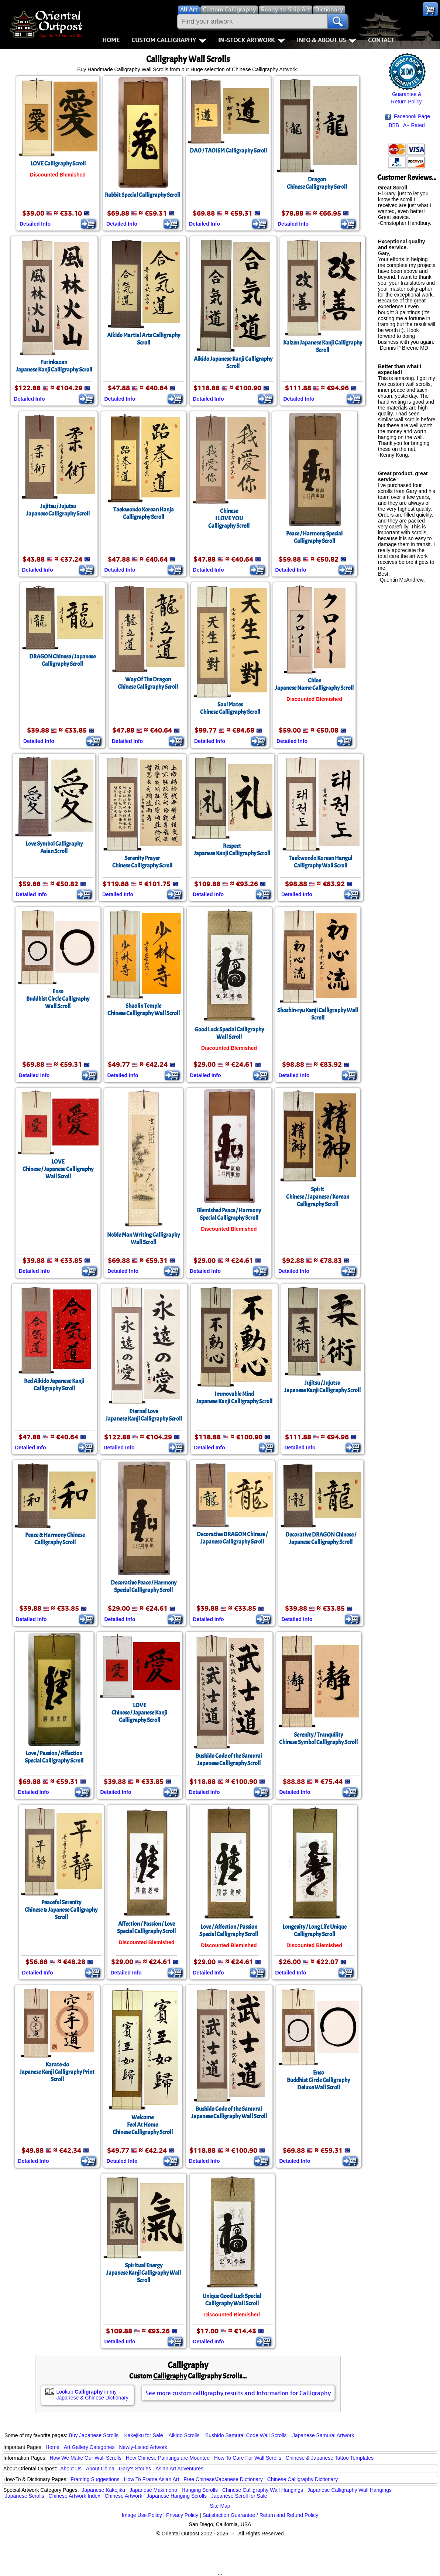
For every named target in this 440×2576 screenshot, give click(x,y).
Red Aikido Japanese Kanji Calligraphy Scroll (54, 1384)
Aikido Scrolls (183, 2435)
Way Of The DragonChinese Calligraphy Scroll (148, 683)
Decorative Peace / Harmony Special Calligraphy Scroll (143, 1586)
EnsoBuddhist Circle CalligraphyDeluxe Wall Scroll (318, 2080)
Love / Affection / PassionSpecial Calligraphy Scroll (228, 1930)
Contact (381, 40)
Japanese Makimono (153, 2490)
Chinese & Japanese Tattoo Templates (330, 2458)
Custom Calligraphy (168, 40)
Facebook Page (407, 116)
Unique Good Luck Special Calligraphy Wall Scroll (232, 2299)
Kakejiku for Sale (143, 2435)
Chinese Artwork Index (74, 2496)
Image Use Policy (142, 2515)
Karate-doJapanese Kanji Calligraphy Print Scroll (57, 2072)
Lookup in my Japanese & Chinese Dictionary (92, 2395)
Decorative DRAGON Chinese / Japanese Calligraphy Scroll (232, 1538)
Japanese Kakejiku (104, 2490)
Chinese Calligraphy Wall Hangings (262, 2490)
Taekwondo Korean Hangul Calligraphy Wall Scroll (320, 861)
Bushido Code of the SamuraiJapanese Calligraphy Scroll (229, 1759)
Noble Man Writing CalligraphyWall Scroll (143, 1238)
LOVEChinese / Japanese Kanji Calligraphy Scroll (139, 1713)
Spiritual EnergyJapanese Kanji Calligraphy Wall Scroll (143, 2273)
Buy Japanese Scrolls (93, 2435)
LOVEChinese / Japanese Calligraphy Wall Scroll (58, 1169)
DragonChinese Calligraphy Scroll (317, 183)
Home (111, 40)
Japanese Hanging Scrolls (177, 2496)
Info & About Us (326, 40)
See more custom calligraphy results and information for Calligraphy (238, 2393)
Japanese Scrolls (24, 2496)
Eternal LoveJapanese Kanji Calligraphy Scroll (144, 1415)
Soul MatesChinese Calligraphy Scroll (230, 708)
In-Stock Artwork (251, 40)
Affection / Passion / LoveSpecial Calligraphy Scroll (146, 1927)
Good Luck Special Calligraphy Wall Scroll (229, 1033)
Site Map (220, 2506)
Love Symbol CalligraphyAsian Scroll (54, 847)
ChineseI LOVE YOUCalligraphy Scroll (229, 518)
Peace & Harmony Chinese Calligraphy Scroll (55, 1538)
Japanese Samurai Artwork (323, 2435)
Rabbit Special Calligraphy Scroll (142, 195)
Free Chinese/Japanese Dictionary (223, 2479)
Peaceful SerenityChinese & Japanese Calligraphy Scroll (61, 1910)
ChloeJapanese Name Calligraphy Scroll (314, 684)
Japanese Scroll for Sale (239, 2496)
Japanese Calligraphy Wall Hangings (349, 2490)
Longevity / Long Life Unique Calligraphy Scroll (314, 1930)
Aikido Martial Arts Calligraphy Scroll (143, 339)
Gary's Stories (135, 2468)
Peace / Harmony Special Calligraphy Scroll (314, 537)
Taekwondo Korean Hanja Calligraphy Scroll (143, 513)
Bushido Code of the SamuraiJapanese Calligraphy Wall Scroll (229, 2112)
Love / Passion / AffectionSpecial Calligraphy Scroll (54, 1757)
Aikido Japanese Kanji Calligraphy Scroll (233, 362)
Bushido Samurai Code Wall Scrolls (245, 2435)
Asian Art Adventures (179, 2468)
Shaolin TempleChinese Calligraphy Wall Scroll (143, 1009)
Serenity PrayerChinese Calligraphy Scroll (142, 861)
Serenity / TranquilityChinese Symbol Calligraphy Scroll (318, 1738)
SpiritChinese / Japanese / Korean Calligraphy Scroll (317, 1197)
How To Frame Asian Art (151, 2479)
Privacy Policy (182, 2515)
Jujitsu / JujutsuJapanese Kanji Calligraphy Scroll (322, 1386)
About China (100, 2468)
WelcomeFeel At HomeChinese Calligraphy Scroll (143, 2125)
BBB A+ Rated (407, 125)
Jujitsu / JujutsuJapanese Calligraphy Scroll (58, 510)
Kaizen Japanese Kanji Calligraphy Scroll (322, 346)
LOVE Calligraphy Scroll (58, 163)
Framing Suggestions (95, 2479)
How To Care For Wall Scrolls (247, 2458)
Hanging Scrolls (200, 2490)
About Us (71, 2468)
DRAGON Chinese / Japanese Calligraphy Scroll (62, 660)
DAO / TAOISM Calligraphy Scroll (228, 150)
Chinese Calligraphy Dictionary (302, 2479)
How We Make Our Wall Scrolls (85, 2458)
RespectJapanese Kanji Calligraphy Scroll (232, 849)
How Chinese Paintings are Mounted (168, 2458)
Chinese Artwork (123, 2496)
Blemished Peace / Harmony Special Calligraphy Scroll (229, 1214)
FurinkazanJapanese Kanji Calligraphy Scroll (54, 366)
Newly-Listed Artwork (143, 2447)
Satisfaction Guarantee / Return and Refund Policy (261, 2515)
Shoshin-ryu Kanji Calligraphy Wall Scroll (317, 1014)
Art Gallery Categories (89, 2447)
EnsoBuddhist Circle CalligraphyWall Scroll (57, 999)
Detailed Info (35, 224)
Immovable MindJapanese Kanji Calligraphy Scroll (234, 1397)
